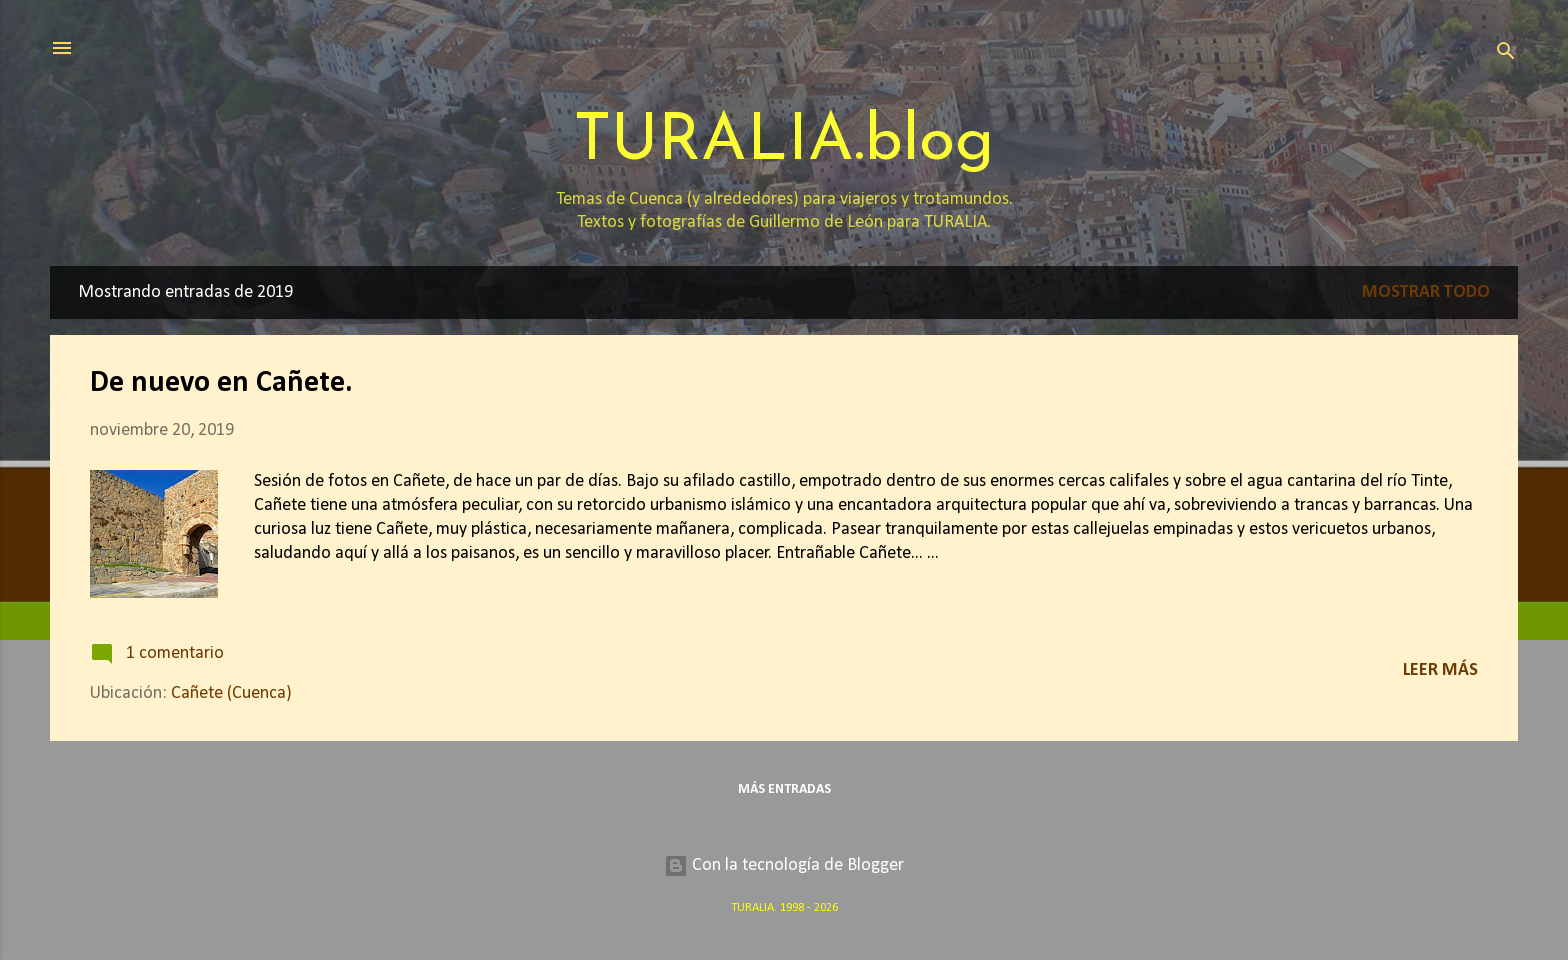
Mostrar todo (1426, 292)
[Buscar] (1506, 54)
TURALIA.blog (784, 142)
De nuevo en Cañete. (221, 383)
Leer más (1440, 670)
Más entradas (784, 789)
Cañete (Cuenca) (231, 693)
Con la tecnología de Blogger (784, 865)
